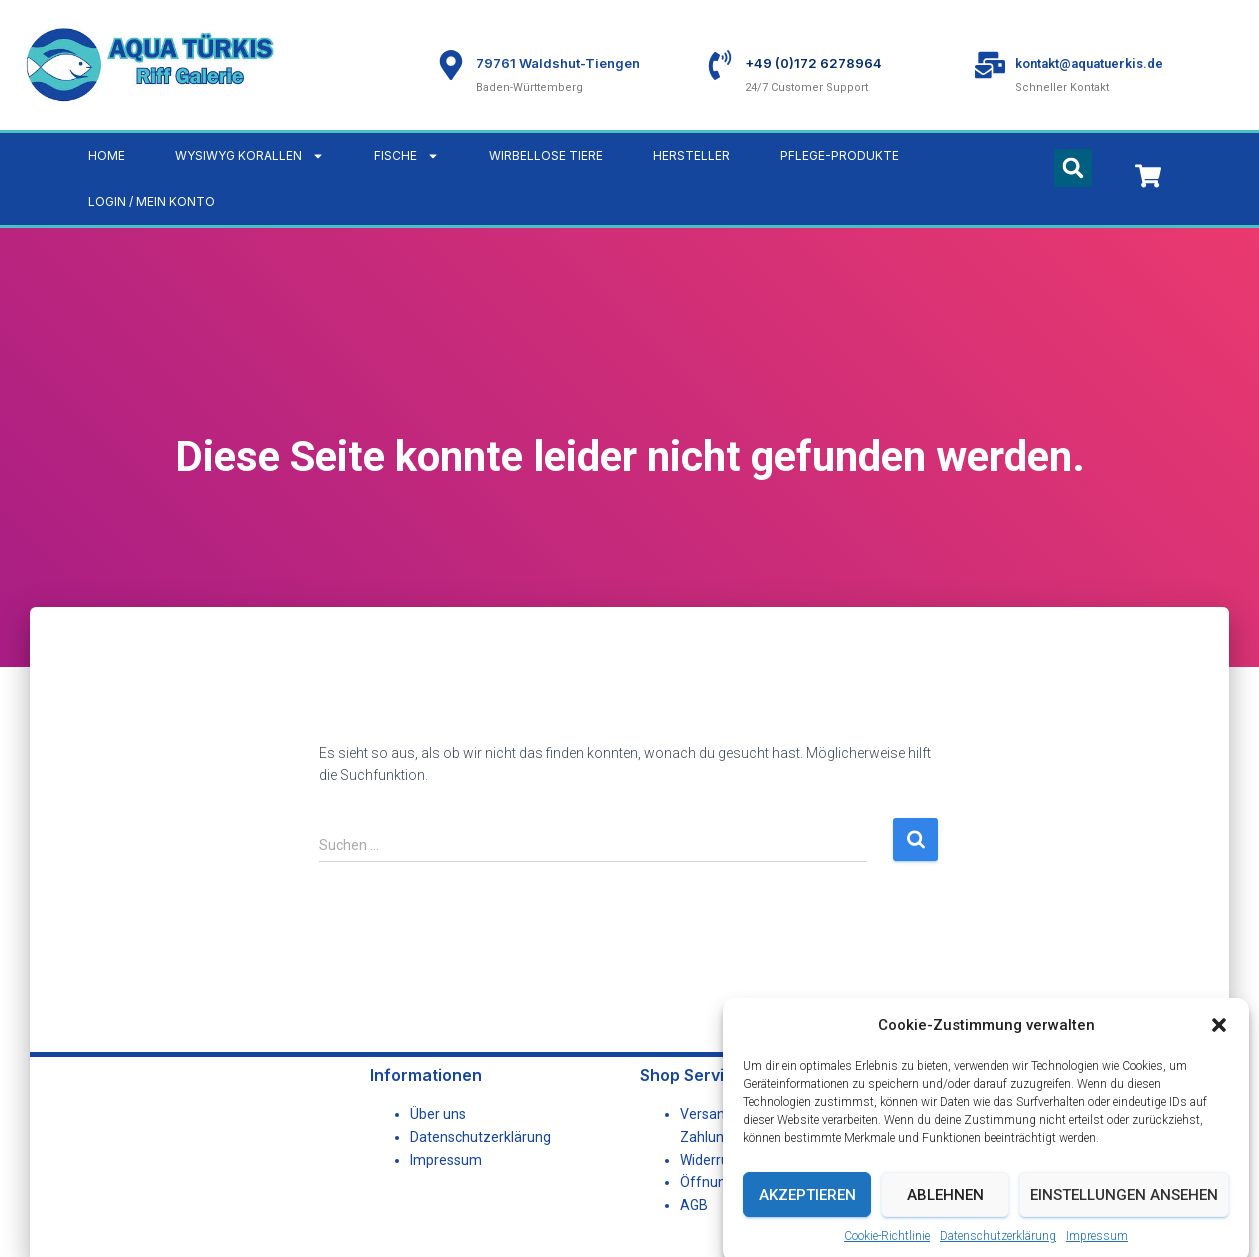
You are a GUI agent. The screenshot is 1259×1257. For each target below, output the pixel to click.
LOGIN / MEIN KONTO (151, 201)
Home (106, 155)
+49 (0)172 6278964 (813, 63)
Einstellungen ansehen (1124, 1219)
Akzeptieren (807, 1219)
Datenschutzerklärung (480, 1137)
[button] (1219, 1049)
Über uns (438, 1114)
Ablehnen (945, 1219)
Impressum (446, 1160)
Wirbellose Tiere (546, 155)
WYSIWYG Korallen (249, 156)
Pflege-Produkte (839, 155)
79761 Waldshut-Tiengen (558, 63)
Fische (406, 156)
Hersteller (691, 155)
